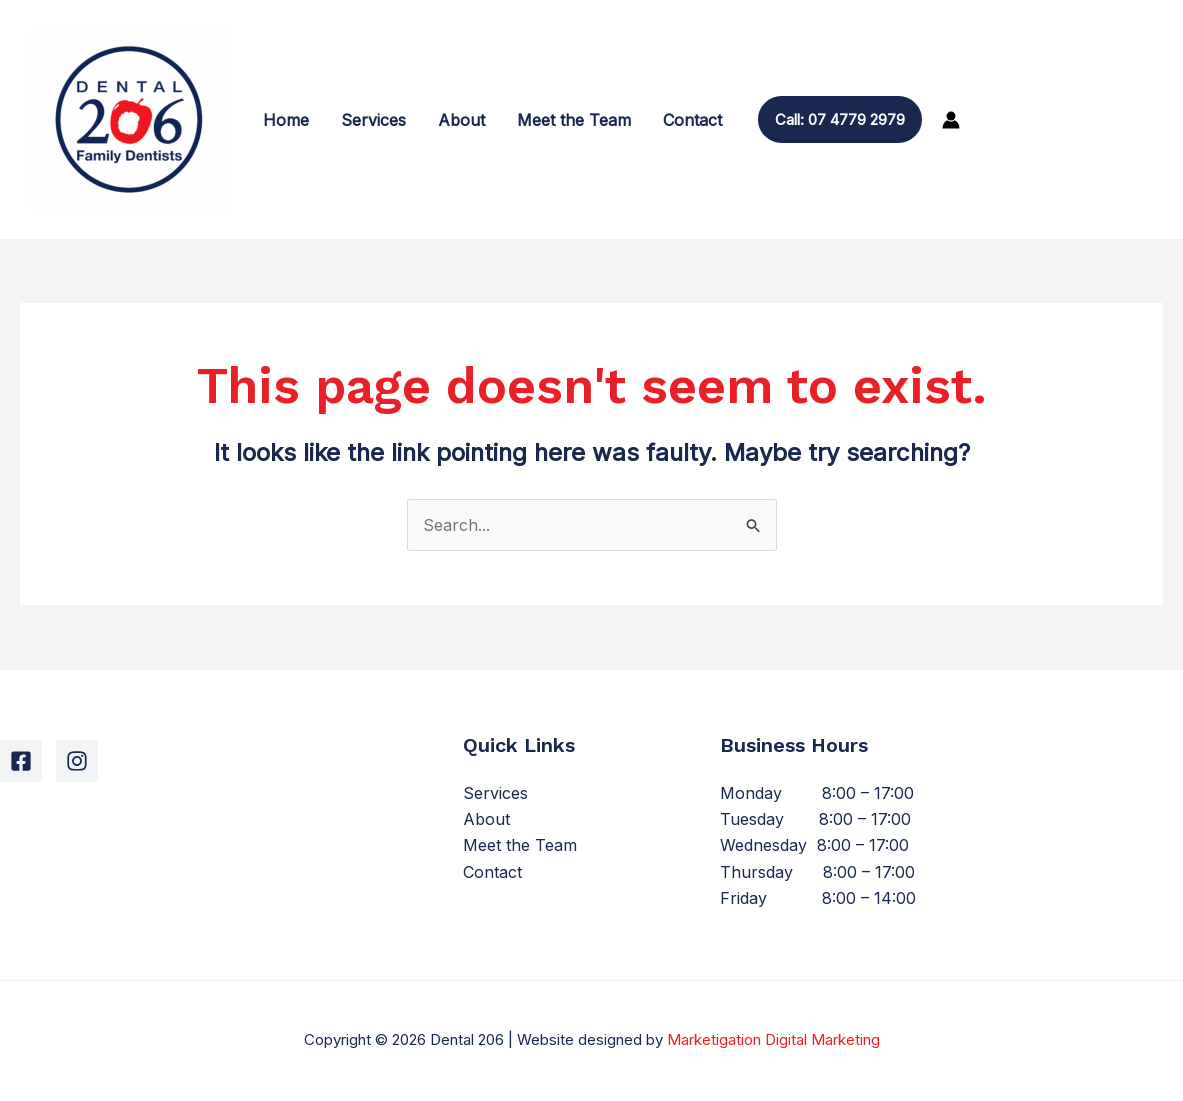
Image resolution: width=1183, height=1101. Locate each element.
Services (373, 120)
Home (286, 120)
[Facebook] (21, 761)
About (461, 120)
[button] (840, 119)
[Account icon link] (951, 120)
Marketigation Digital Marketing (773, 1039)
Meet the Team (574, 120)
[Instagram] (77, 761)
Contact (692, 120)
